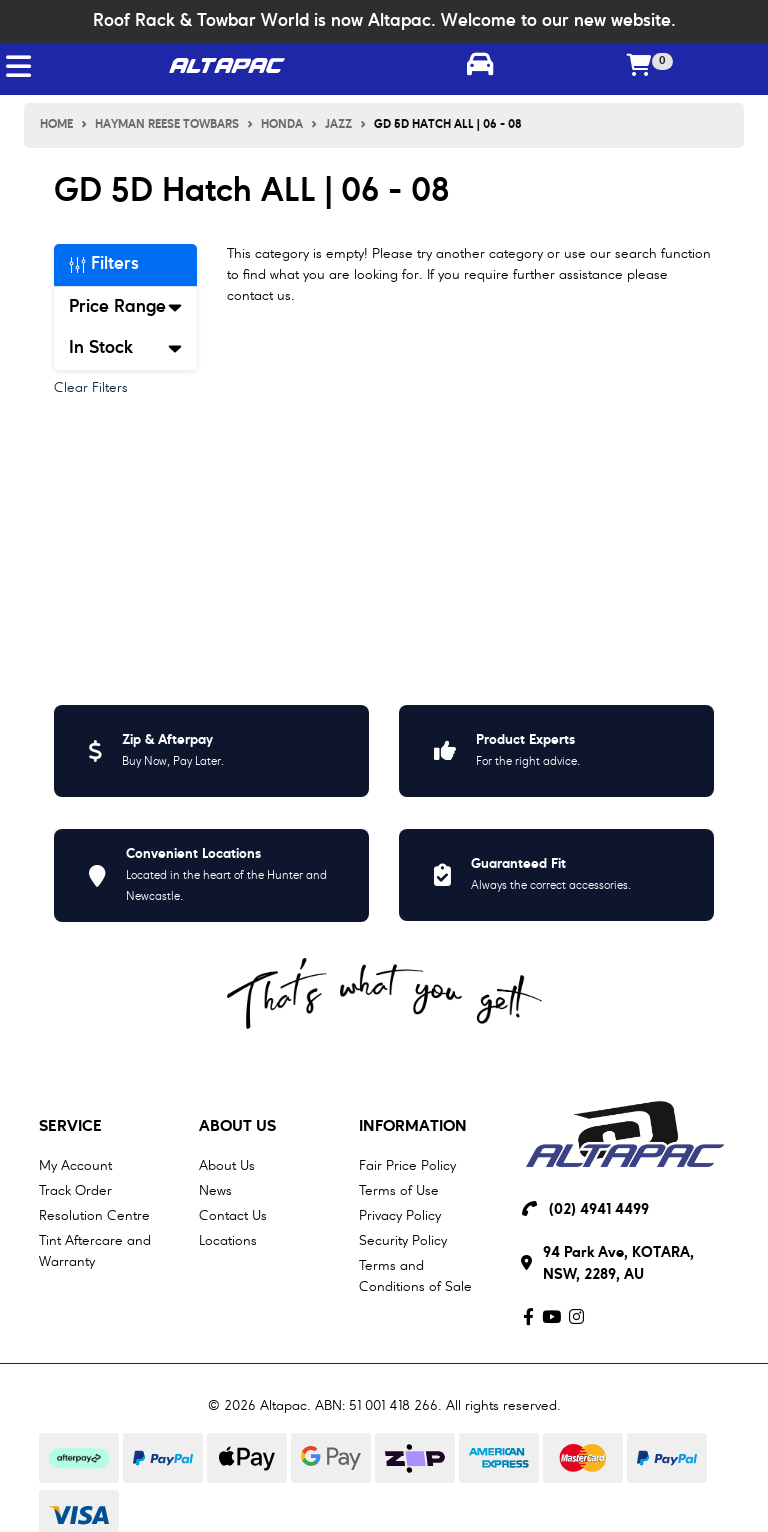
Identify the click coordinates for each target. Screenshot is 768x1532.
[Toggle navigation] (18, 66)
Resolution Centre (94, 1216)
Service (70, 1127)
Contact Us (233, 1216)
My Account (75, 1166)
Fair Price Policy (407, 1166)
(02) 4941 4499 (599, 1210)
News (215, 1191)
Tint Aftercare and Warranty (95, 1251)
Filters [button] (104, 264)
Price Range (125, 307)
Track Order (75, 1191)
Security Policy (403, 1241)
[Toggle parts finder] (480, 67)
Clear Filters (91, 388)
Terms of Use (399, 1191)
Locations (228, 1241)
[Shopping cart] (640, 67)
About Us (237, 1127)
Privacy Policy (400, 1216)
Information (413, 1127)
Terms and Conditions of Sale (415, 1276)
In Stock (125, 348)
